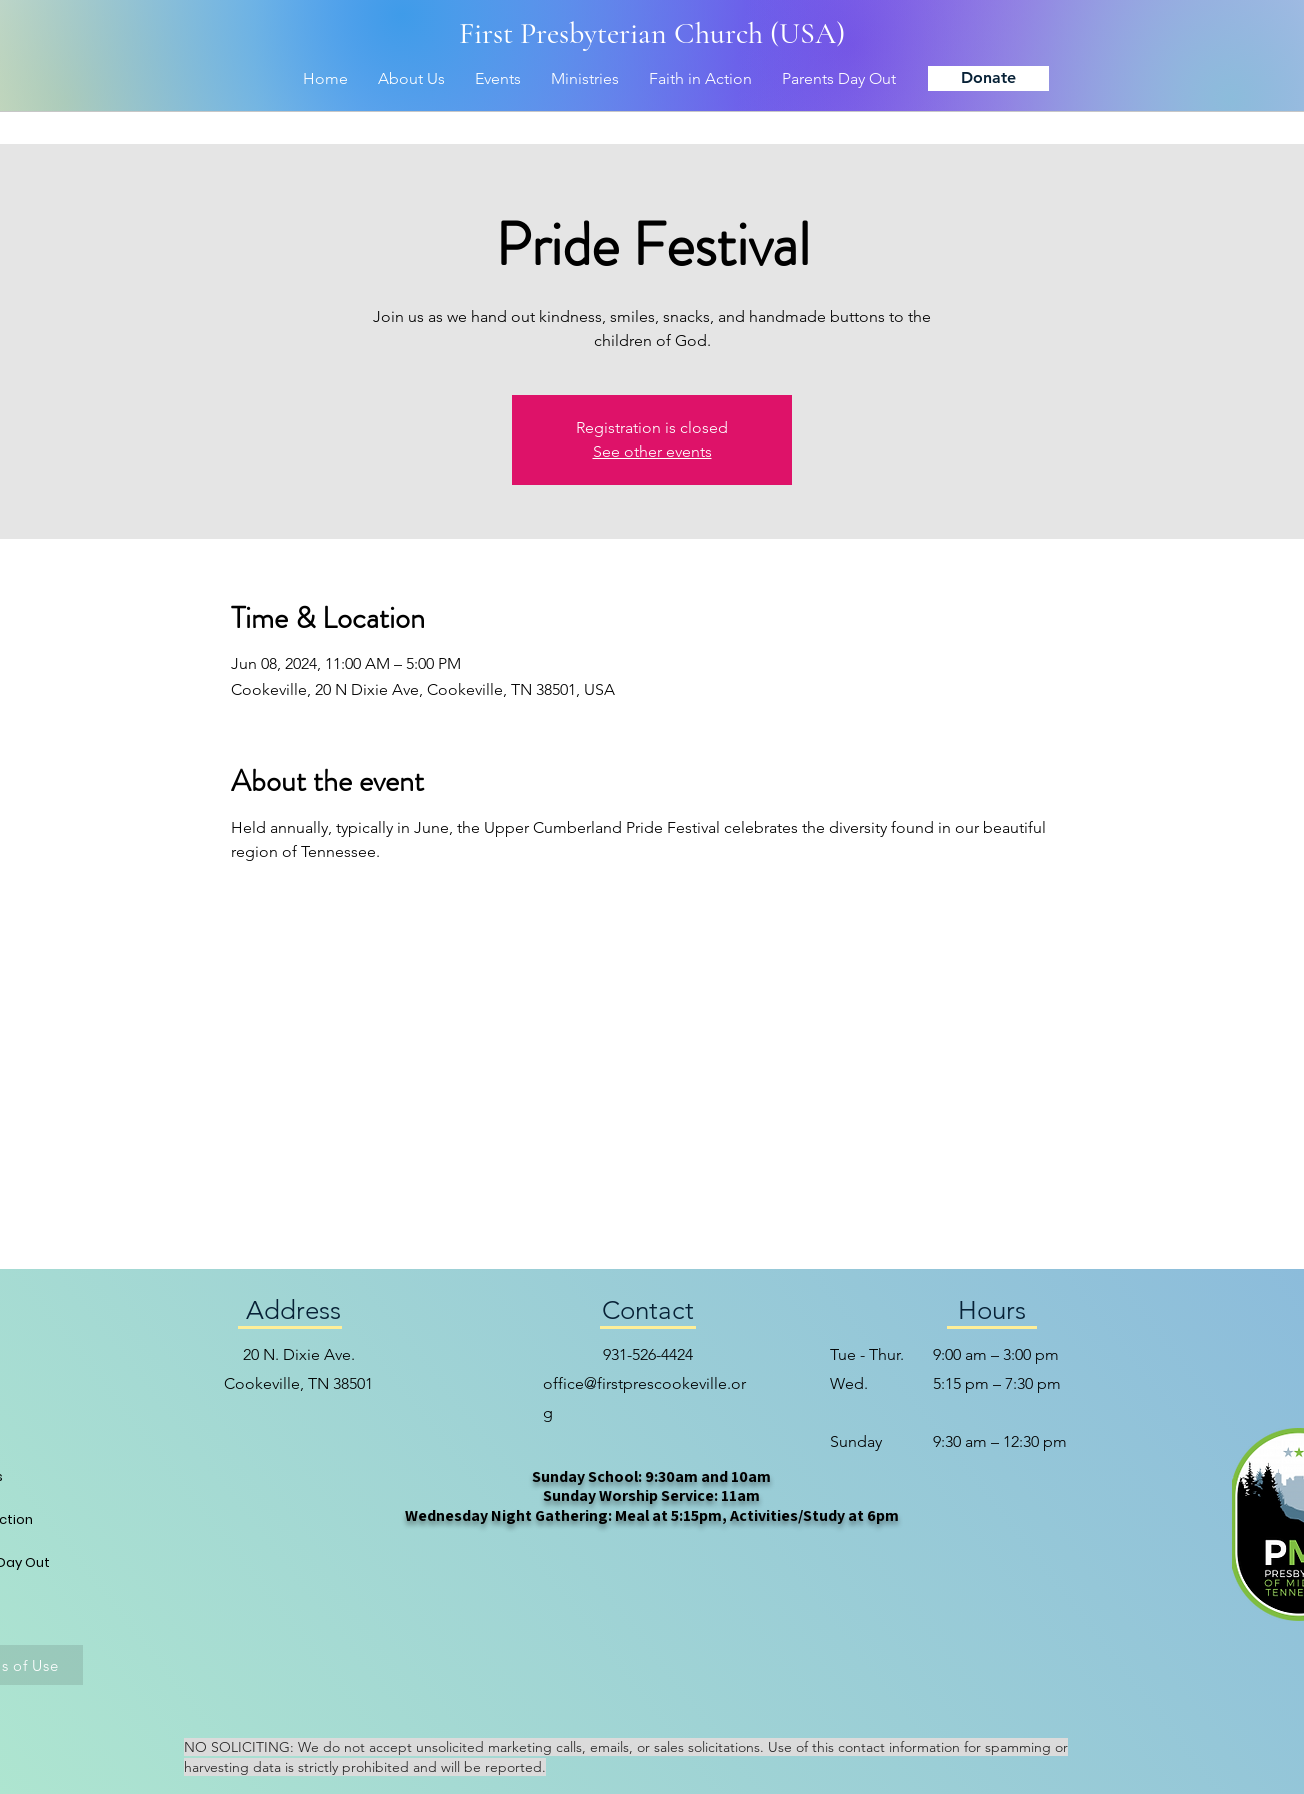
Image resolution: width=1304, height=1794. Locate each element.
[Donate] (988, 78)
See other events (652, 451)
